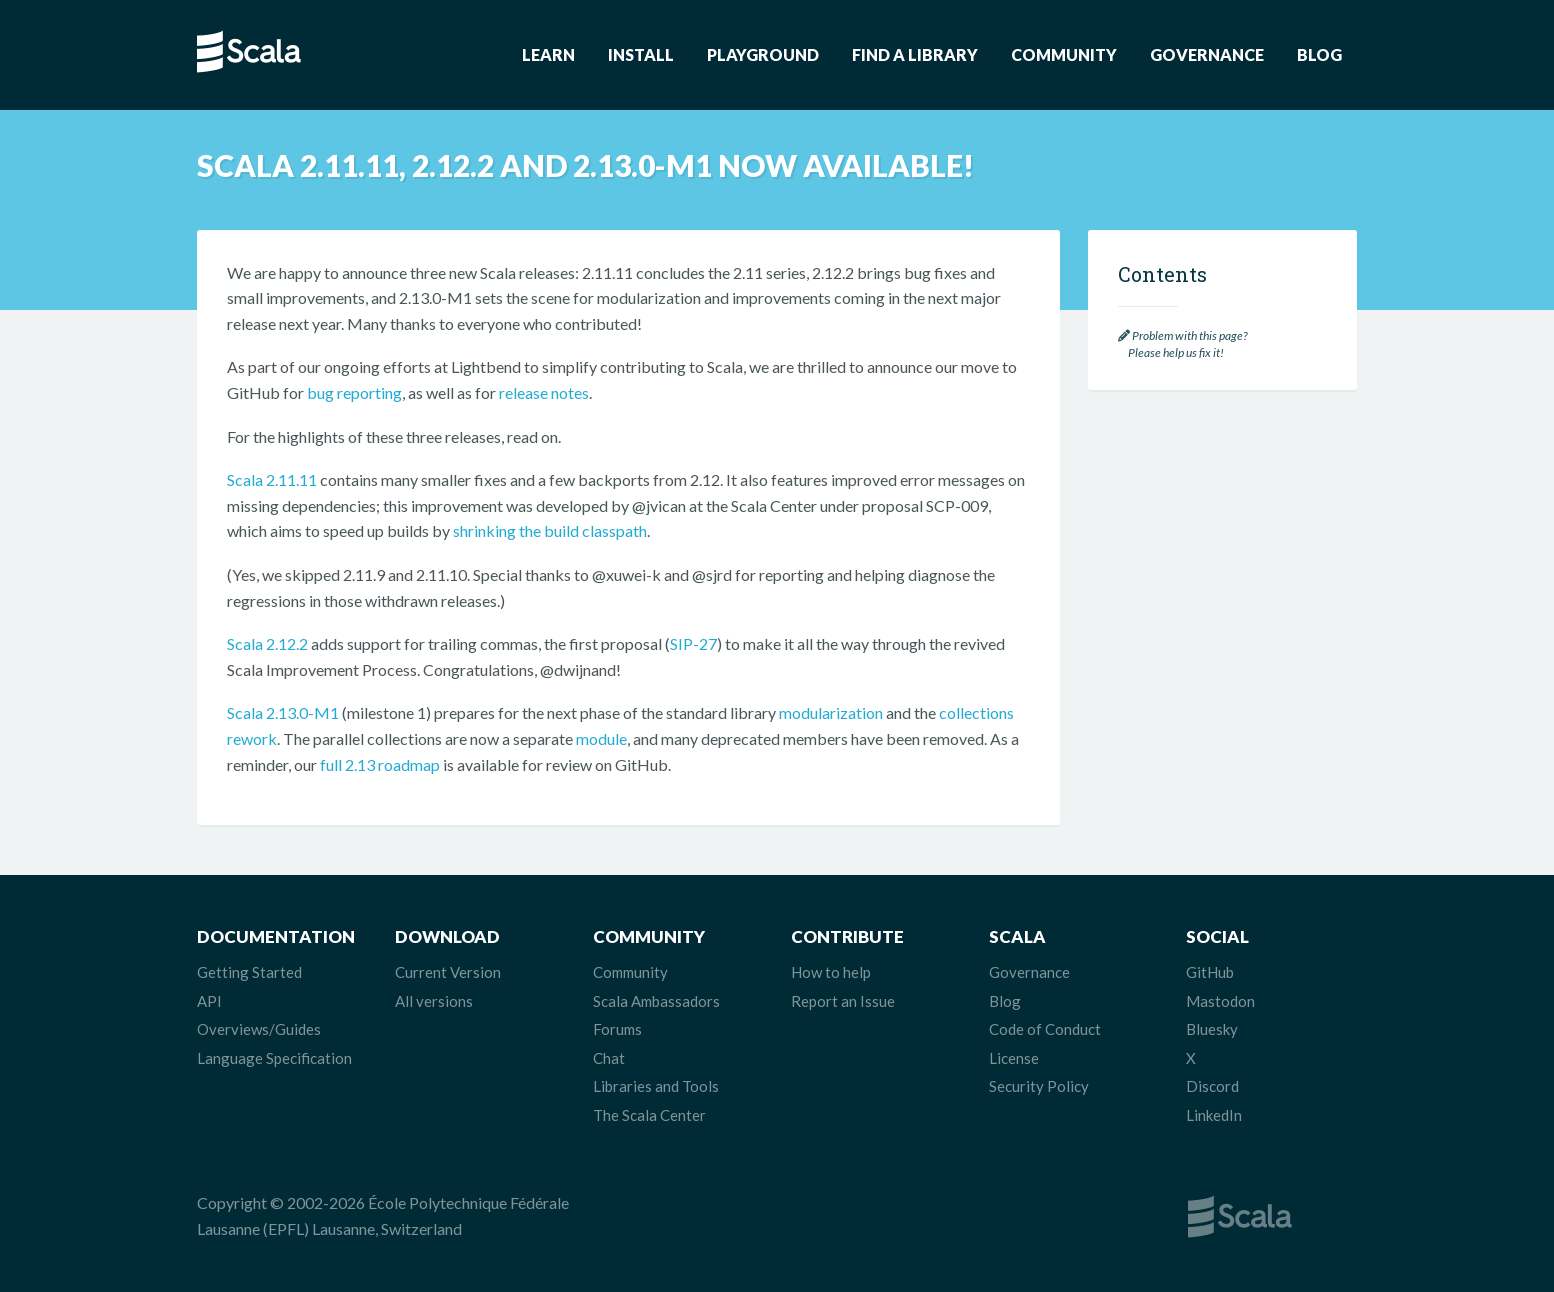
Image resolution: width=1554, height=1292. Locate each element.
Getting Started (249, 972)
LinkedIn (1214, 1115)
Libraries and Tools (656, 1086)
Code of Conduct (1045, 1029)
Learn (548, 54)
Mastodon (1220, 1001)
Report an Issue (843, 1001)
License (1014, 1058)
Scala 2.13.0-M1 (283, 712)
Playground (763, 54)
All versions (434, 1001)
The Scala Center (649, 1115)
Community (1064, 54)
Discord (1212, 1086)
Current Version (448, 972)
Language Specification (274, 1058)
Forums (617, 1029)
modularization (831, 712)
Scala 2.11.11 (272, 479)
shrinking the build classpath (550, 530)
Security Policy (1039, 1086)
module (601, 738)
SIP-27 (693, 643)
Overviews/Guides (259, 1029)
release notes (544, 392)
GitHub (1210, 972)
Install (641, 54)
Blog (1319, 54)
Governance (1207, 54)
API (209, 1001)
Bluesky (1212, 1029)
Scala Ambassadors (656, 1001)
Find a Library (915, 54)
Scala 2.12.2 (267, 643)
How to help (831, 972)
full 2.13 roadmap (380, 764)
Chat (609, 1058)
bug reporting (354, 392)
